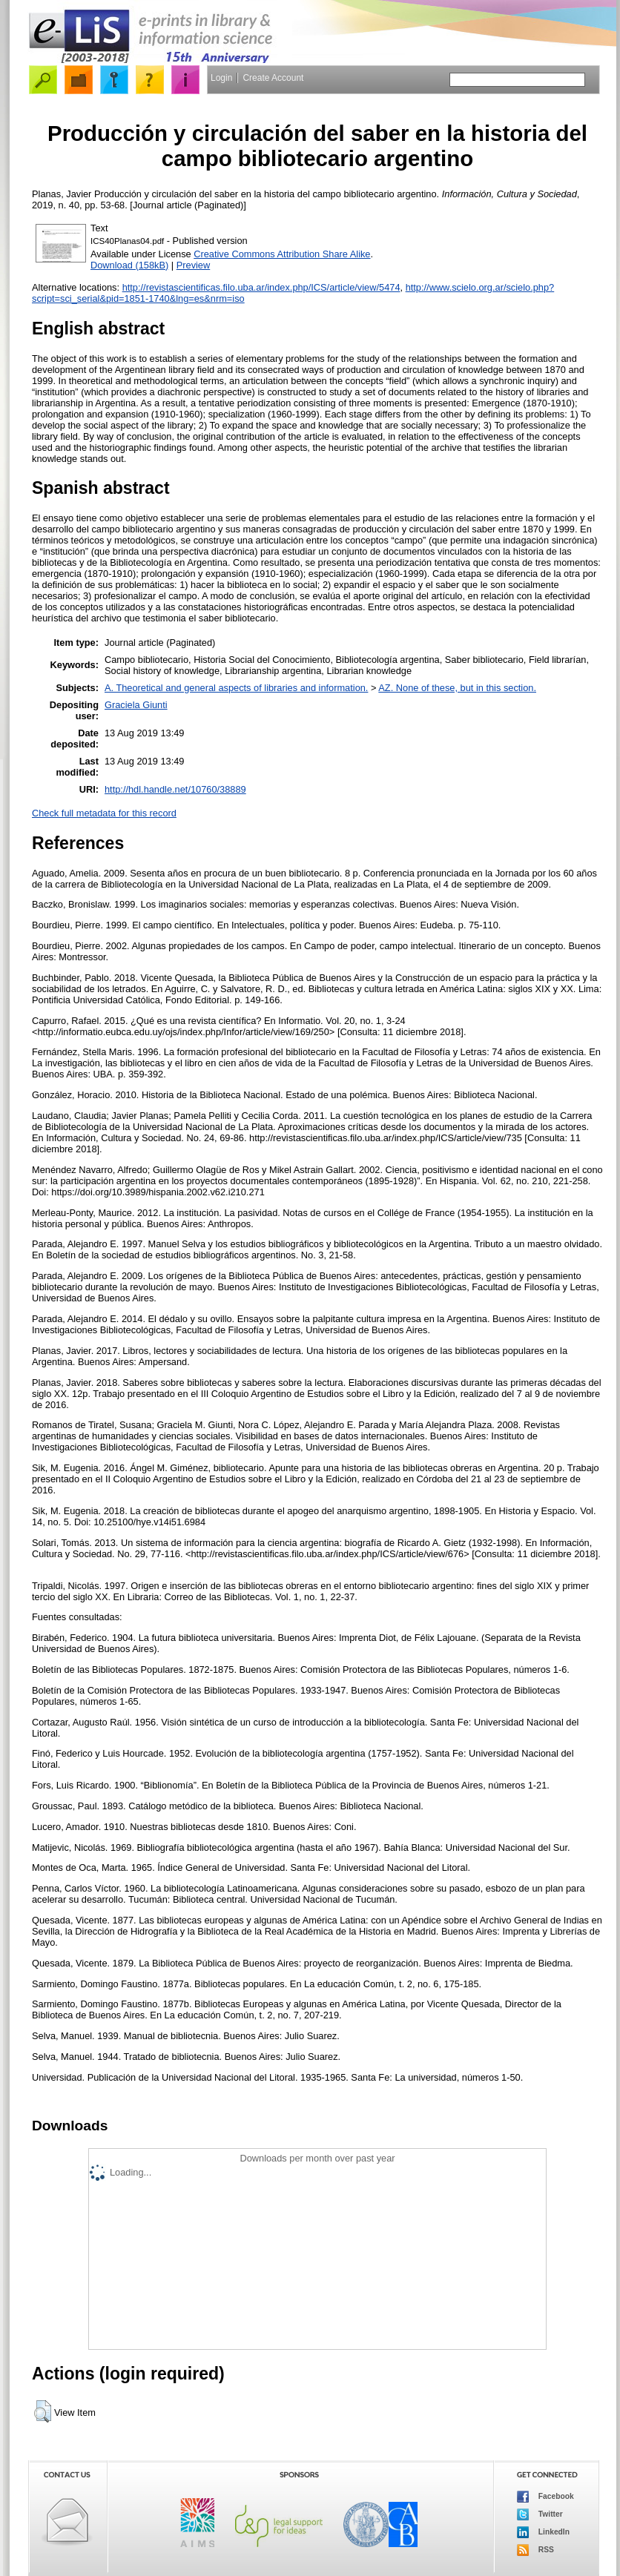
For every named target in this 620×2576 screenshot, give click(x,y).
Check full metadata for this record (104, 813)
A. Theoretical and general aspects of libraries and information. (236, 687)
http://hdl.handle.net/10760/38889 (175, 789)
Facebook (545, 2497)
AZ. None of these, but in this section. (457, 687)
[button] (42, 2411)
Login (221, 78)
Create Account (273, 78)
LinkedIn (543, 2532)
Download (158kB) (129, 265)
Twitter (540, 2514)
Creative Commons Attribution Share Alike (282, 254)
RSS (535, 2550)
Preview (194, 265)
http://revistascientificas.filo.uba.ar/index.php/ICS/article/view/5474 (261, 287)
